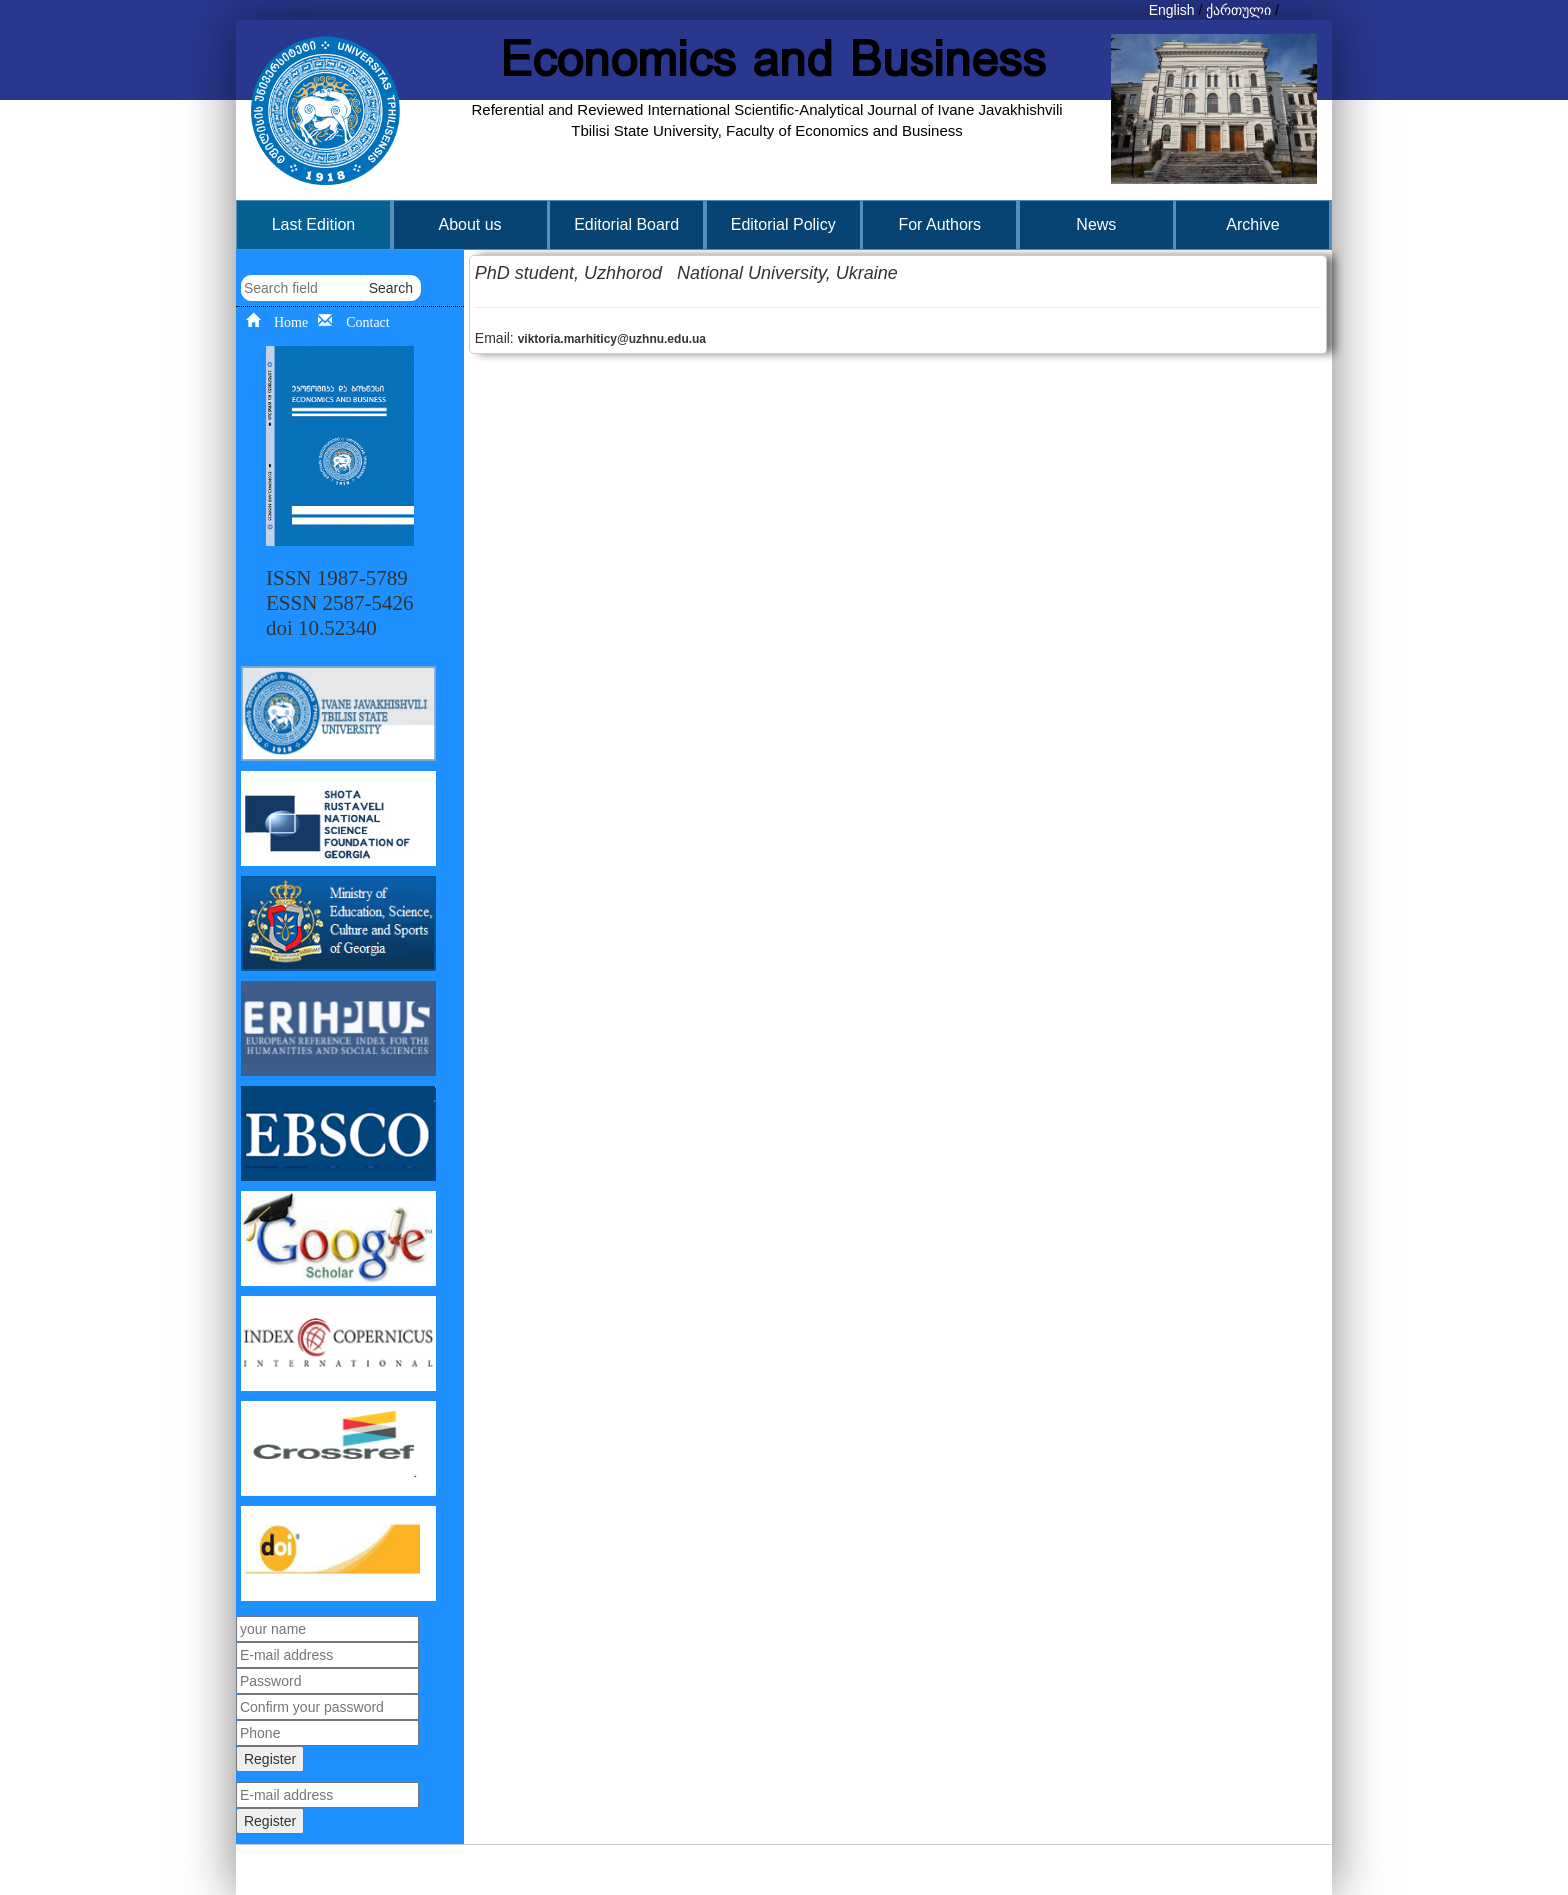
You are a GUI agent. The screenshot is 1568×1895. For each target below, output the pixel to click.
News (1096, 224)
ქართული (1238, 10)
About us (469, 224)
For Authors (939, 224)
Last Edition (314, 224)
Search (391, 288)
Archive (1252, 224)
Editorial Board (626, 224)
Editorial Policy (783, 224)
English (1172, 10)
